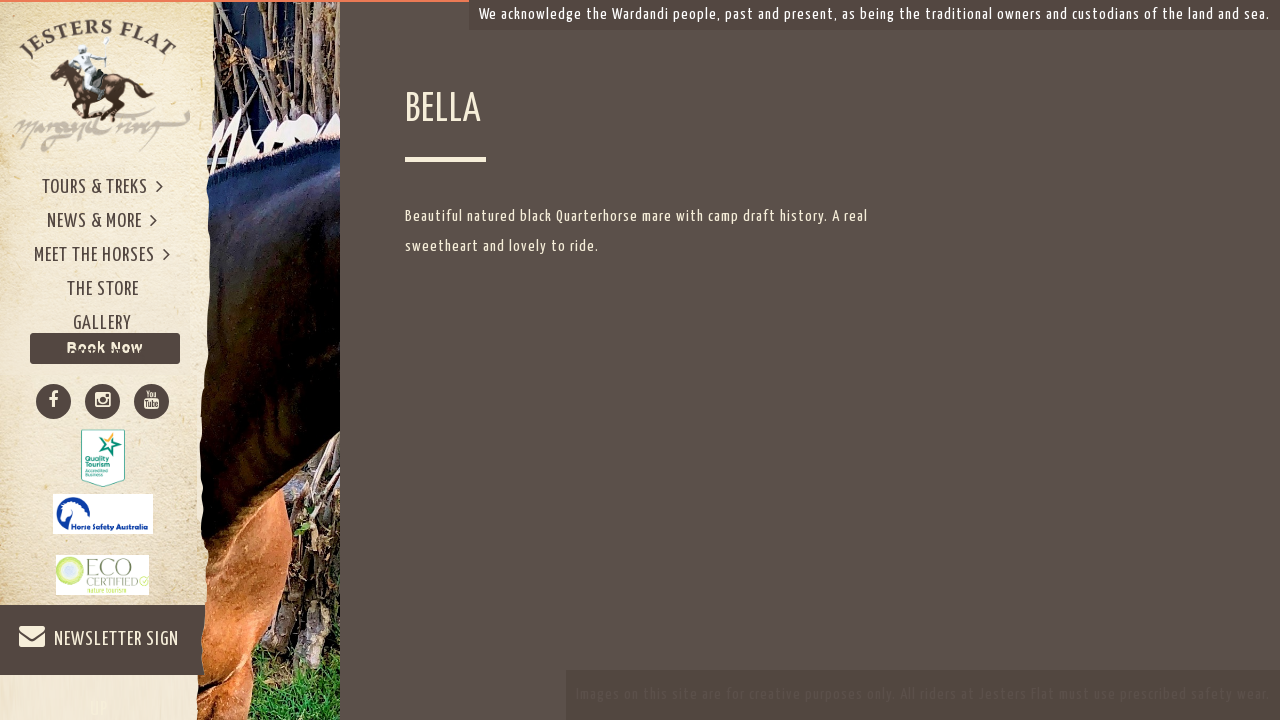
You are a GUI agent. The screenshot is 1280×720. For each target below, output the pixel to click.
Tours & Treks (103, 186)
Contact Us (103, 357)
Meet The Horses (102, 254)
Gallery (102, 323)
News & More (102, 220)
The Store (103, 289)
